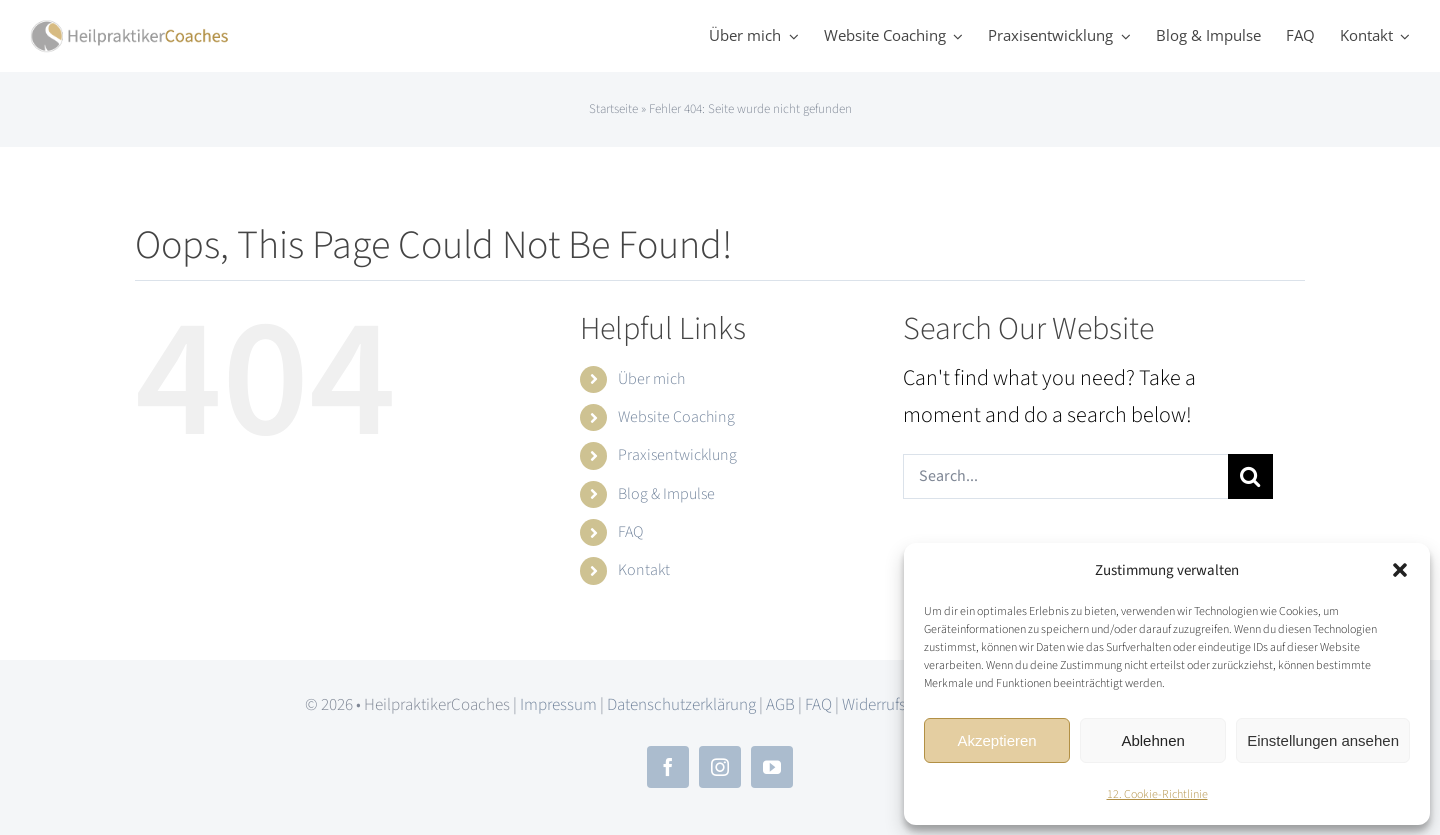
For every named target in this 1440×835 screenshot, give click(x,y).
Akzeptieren (996, 740)
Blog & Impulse (666, 494)
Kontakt (644, 570)
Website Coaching (676, 417)
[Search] (1250, 476)
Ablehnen (1152, 740)
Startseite (613, 109)
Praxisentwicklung (677, 455)
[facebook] (668, 767)
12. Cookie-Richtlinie (1157, 794)
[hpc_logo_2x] (130, 30)
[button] (1400, 570)
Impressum (558, 705)
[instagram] (720, 767)
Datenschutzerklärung (681, 705)
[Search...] (1065, 476)
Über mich (651, 379)
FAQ (630, 532)
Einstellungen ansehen (1323, 740)
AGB (780, 705)
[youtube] (772, 767)
